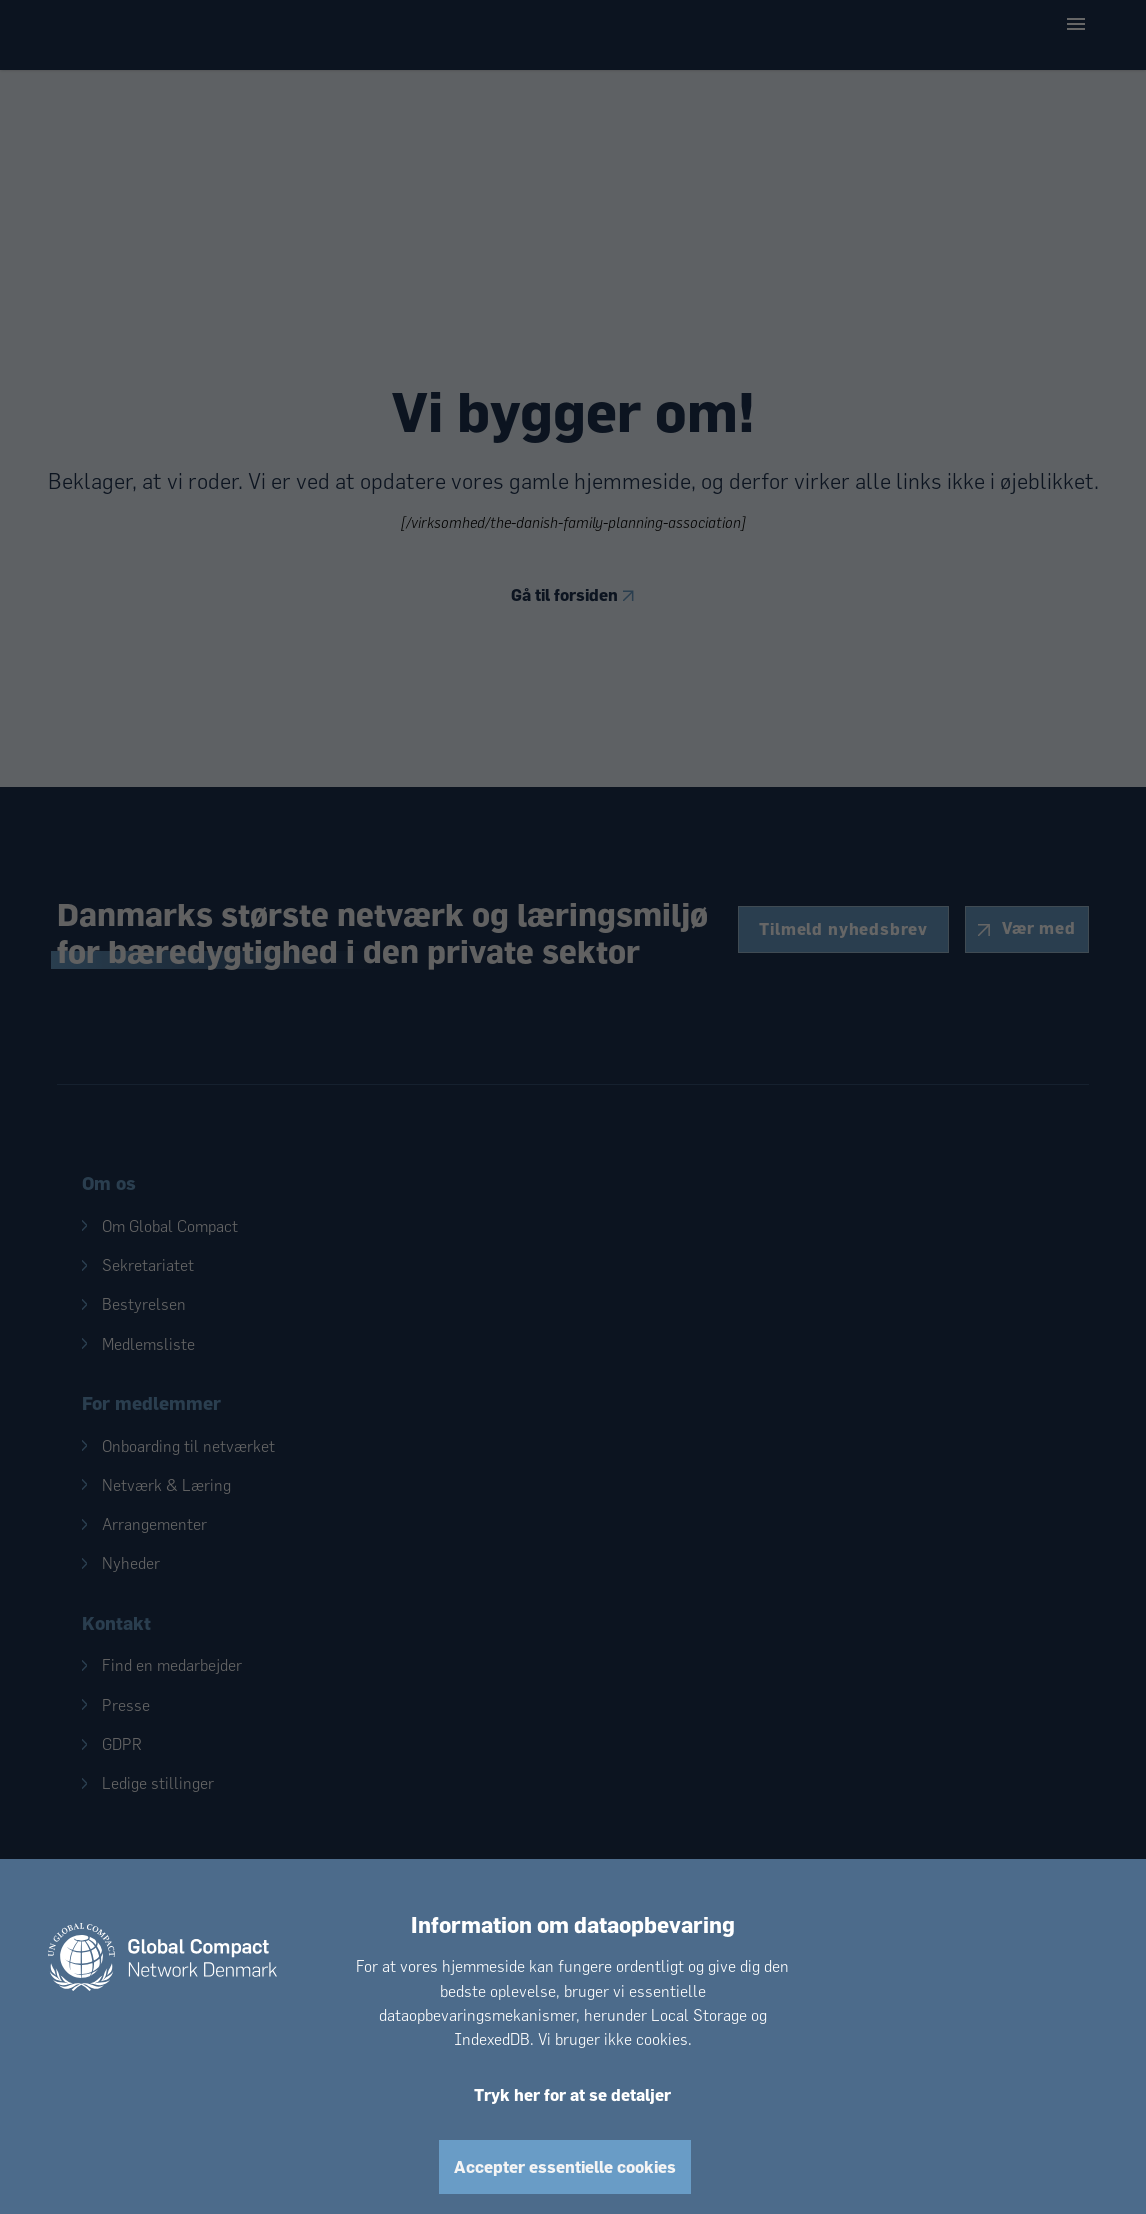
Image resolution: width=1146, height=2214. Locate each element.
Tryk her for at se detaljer (572, 2094)
